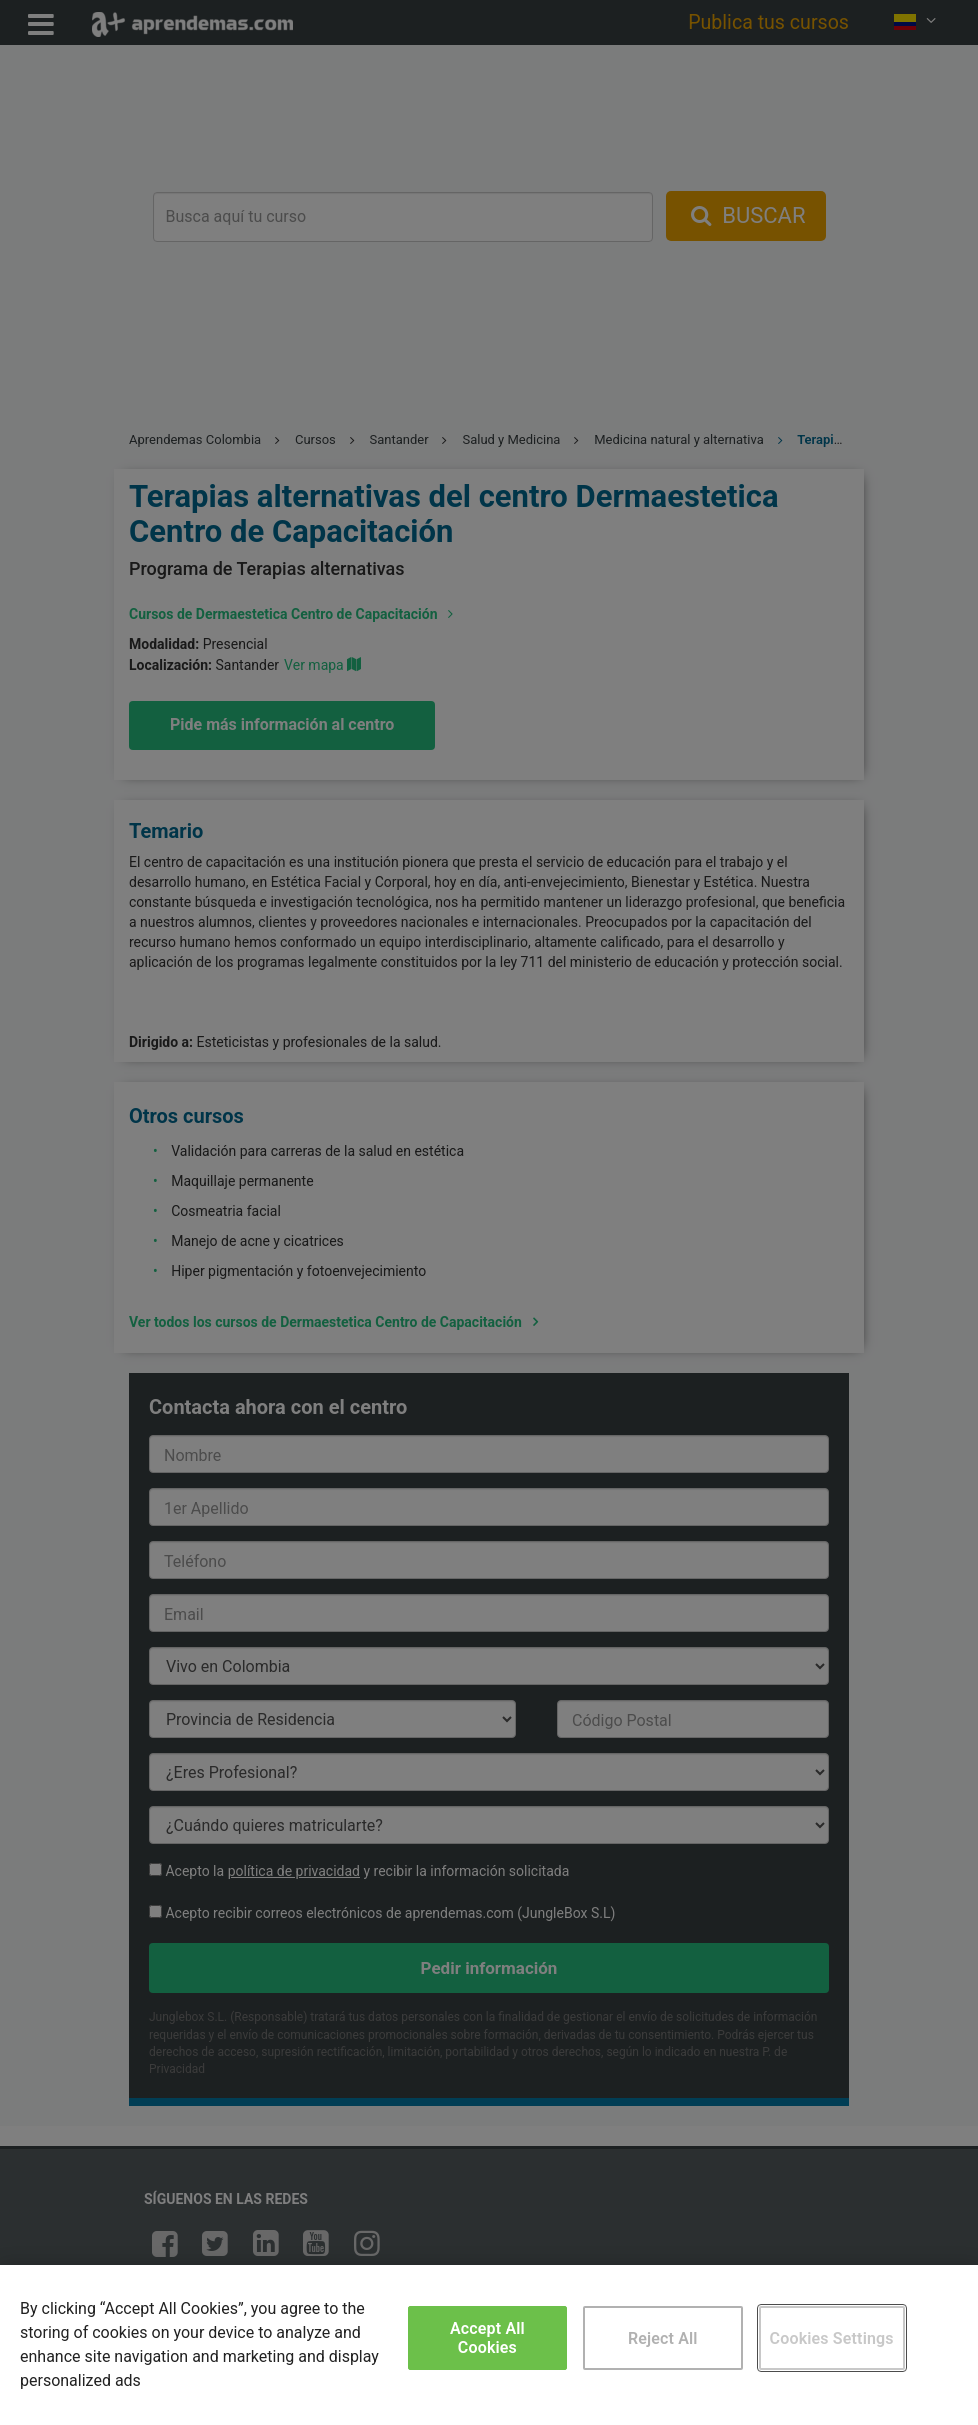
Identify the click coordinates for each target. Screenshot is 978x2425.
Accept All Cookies (487, 2338)
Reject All (663, 2338)
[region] (489, 2345)
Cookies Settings (832, 2338)
